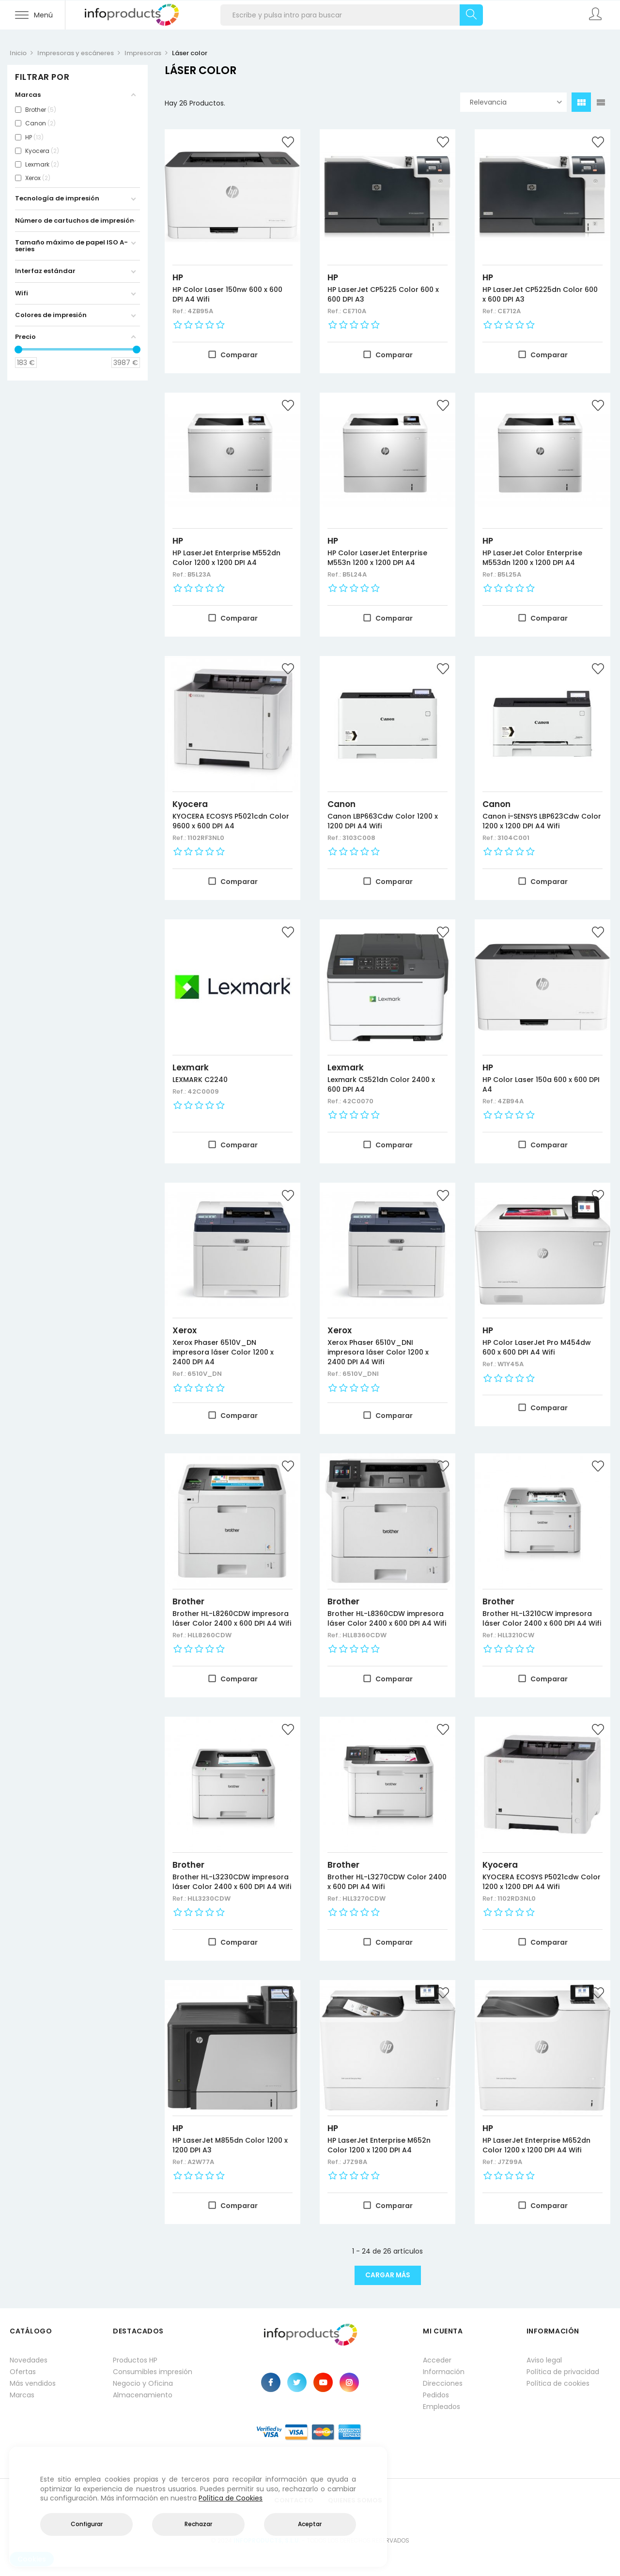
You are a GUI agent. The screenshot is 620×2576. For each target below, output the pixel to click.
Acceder (437, 2360)
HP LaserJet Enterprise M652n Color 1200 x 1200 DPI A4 (379, 2145)
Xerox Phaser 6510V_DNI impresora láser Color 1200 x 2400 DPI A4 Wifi (378, 1352)
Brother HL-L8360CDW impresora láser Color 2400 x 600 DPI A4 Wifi (386, 1618)
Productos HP (135, 2360)
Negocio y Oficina (143, 2383)
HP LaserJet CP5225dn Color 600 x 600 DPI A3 (540, 294)
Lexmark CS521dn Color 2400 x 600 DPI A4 (381, 1084)
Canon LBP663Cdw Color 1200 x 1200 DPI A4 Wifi (382, 821)
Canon (341, 804)
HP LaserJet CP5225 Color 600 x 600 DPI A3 (383, 294)
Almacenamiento (142, 2395)
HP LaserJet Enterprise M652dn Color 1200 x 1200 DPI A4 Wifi (536, 2145)
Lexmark (190, 1067)
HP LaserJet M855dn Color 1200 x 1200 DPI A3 (230, 2145)
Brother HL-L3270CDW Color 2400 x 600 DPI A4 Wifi (387, 1881)
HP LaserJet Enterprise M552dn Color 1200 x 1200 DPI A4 (226, 557)
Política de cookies (558, 2383)
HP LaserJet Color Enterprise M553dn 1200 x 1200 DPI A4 (532, 557)
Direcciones (443, 2383)
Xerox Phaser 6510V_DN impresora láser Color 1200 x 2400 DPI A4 (223, 1352)
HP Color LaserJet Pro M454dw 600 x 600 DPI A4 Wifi (536, 1347)
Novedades (28, 2360)
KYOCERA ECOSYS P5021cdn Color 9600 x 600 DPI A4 (230, 821)
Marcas (22, 2395)
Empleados (441, 2406)
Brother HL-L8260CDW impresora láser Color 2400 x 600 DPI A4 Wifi (231, 1618)
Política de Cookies (231, 2498)
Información (444, 2372)
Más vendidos (33, 2383)
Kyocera (190, 804)
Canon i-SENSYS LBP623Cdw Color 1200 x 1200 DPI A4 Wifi (541, 821)
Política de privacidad (563, 2372)
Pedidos (436, 2395)
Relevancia (516, 102)
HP (177, 277)
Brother (188, 1601)
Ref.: (179, 311)
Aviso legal (544, 2360)
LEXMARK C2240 (200, 1079)
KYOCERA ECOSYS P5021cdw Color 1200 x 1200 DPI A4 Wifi (541, 1881)
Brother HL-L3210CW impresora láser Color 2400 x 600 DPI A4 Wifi (541, 1618)
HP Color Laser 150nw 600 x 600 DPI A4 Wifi (227, 294)
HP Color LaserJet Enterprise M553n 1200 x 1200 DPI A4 (377, 557)
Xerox (184, 1330)
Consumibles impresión (152, 2372)
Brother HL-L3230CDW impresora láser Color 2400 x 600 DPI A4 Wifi (231, 1881)
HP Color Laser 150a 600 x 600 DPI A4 (541, 1084)
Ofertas (23, 2372)
